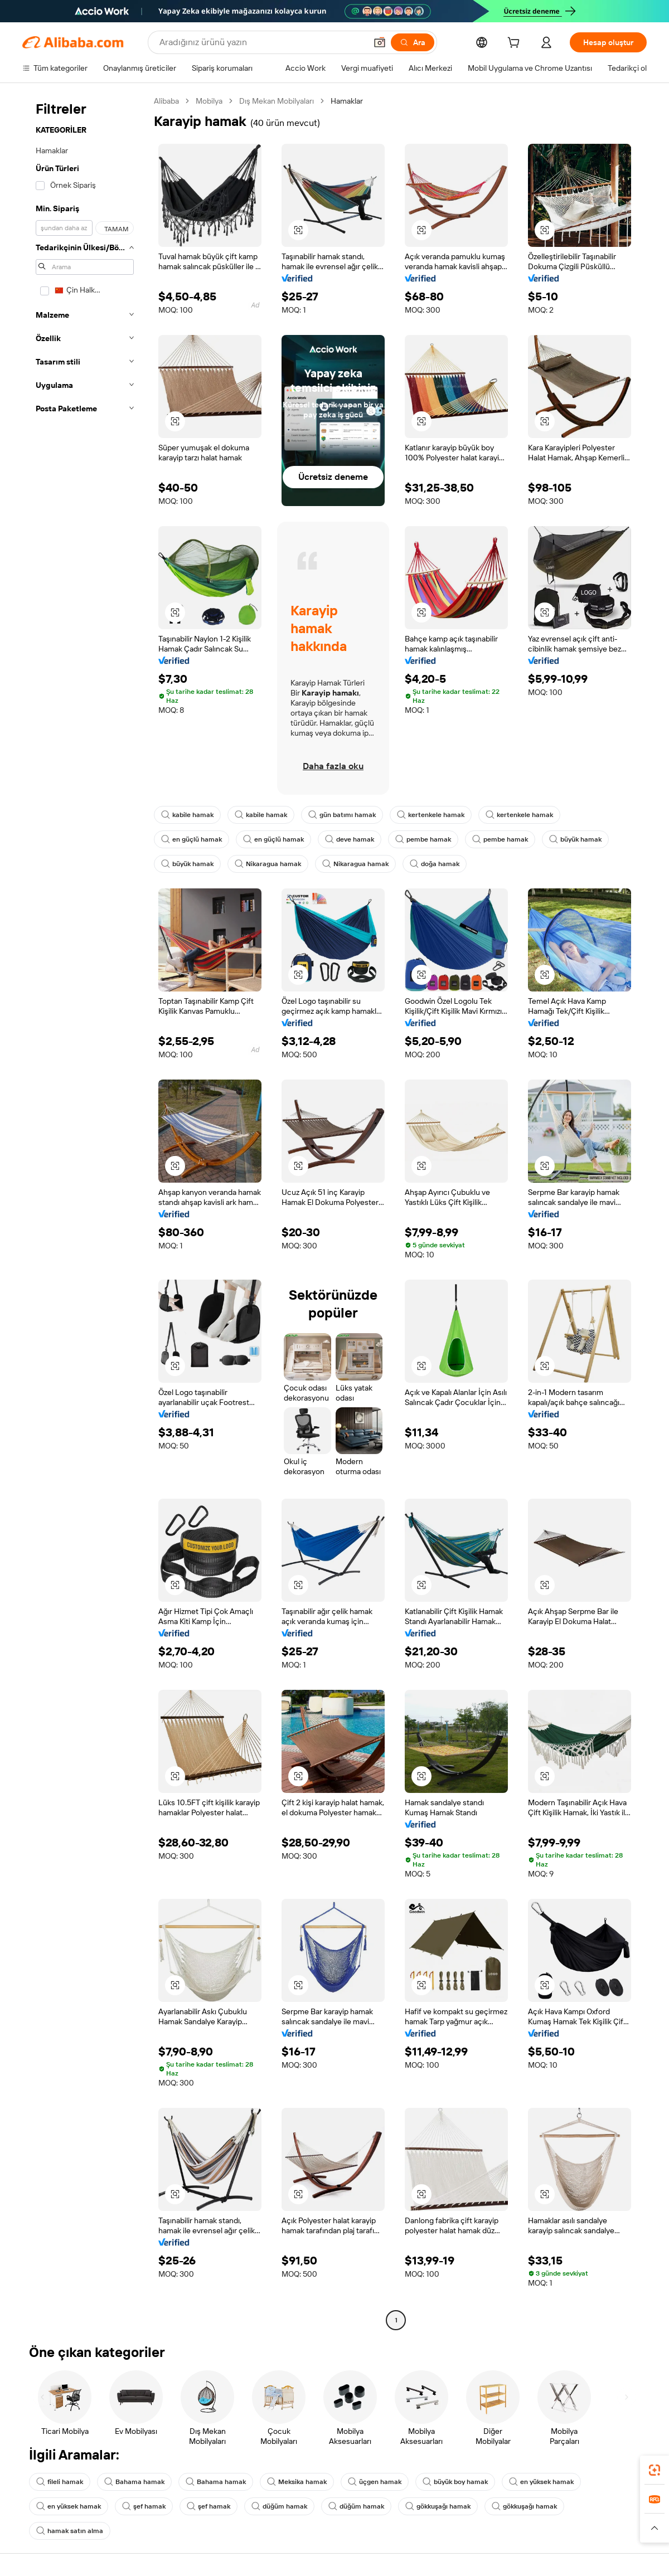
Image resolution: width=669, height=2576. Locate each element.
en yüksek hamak (541, 2481)
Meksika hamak (297, 2481)
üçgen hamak (374, 2481)
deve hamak (349, 839)
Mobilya (209, 100)
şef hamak (144, 2506)
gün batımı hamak (342, 814)
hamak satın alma (69, 2530)
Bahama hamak (134, 2481)
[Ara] (412, 42)
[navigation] (84, 1212)
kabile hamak (187, 814)
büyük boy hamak (455, 2481)
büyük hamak (575, 839)
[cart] (515, 44)
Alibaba (166, 100)
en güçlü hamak (191, 839)
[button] (379, 42)
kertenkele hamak (430, 814)
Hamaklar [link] (347, 100)
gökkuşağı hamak (438, 2506)
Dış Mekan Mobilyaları (276, 100)
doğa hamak (434, 863)
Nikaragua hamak (268, 863)
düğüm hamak (279, 2506)
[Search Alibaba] (261, 42)
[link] (654, 2470)
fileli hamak (59, 2481)
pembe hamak (423, 839)
